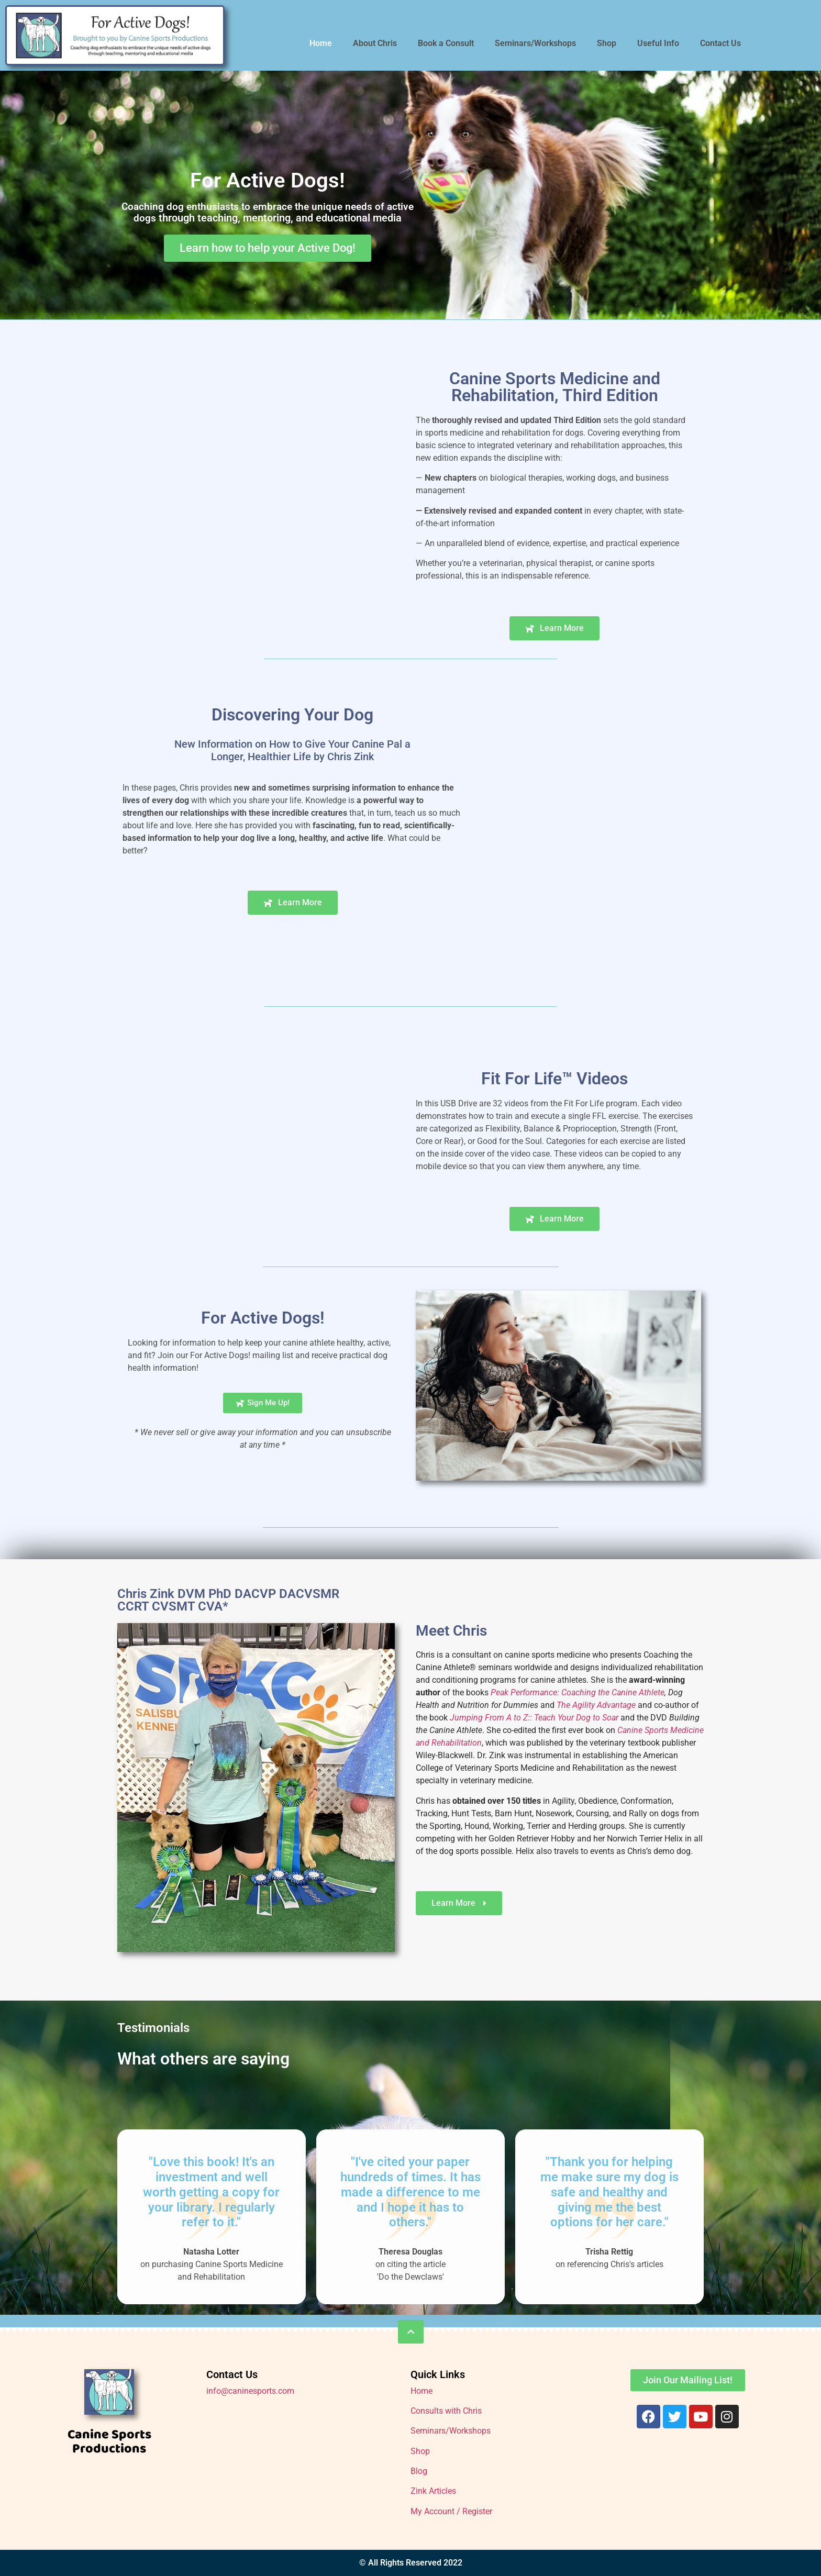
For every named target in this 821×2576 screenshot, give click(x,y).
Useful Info (658, 43)
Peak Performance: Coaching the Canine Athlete (577, 1692)
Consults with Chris (446, 2411)
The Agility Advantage (596, 1705)
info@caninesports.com (250, 2391)
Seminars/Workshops (535, 43)
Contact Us (720, 43)
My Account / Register (451, 2511)
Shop (606, 43)
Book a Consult (446, 43)
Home (320, 43)
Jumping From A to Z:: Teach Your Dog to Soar (534, 1718)
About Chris (375, 43)
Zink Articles (433, 2491)
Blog (418, 2471)
